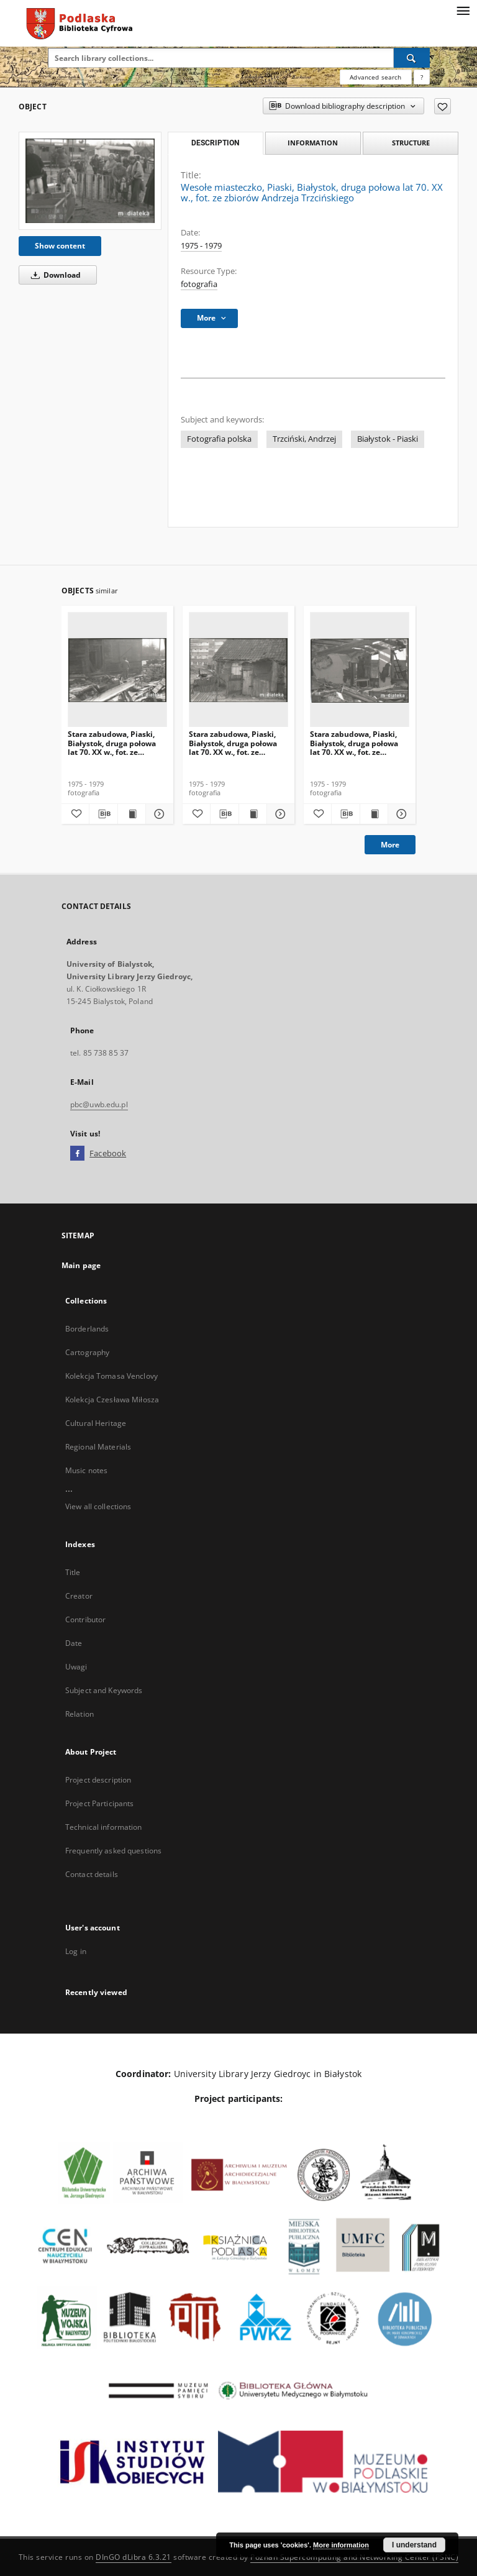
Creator (79, 1596)
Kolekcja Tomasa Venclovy (111, 1376)
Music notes (86, 1470)
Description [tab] (215, 143)
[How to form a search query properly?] (422, 77)
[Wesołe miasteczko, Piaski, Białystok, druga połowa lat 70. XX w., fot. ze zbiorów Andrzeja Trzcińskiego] (90, 181)
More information (341, 2545)
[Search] (412, 58)
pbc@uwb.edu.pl (99, 1104)
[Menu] (463, 10)
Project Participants (99, 1803)
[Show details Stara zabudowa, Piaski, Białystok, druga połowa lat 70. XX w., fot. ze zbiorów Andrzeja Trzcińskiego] (157, 814)
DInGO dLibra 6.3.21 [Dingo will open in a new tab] (133, 2557)
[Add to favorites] (442, 106)
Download (54, 275)
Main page (81, 1265)
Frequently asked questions (113, 1850)
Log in (75, 1951)
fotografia (199, 284)
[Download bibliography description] (103, 814)
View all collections (98, 1506)
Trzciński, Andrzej (304, 439)
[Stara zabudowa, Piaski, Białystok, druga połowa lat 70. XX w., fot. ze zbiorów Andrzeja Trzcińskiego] (117, 670)
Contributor (85, 1619)
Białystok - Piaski (387, 439)
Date (73, 1643)
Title (73, 1572)
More (390, 844)
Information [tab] (313, 142)
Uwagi (76, 1666)
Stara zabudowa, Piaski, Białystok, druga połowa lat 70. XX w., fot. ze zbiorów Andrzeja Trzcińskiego (112, 743)
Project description (98, 1779)
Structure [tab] (411, 142)
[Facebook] (77, 1153)
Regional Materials (98, 1446)
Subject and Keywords (103, 1690)
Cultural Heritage (95, 1423)
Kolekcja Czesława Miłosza (112, 1399)
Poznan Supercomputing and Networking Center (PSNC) (354, 2557)
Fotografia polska (219, 439)
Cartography (87, 1352)
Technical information (103, 1827)
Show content (60, 245)
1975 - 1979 (201, 245)
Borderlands (87, 1328)
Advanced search (375, 77)
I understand (414, 2545)
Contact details (91, 1874)
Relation (79, 1714)
